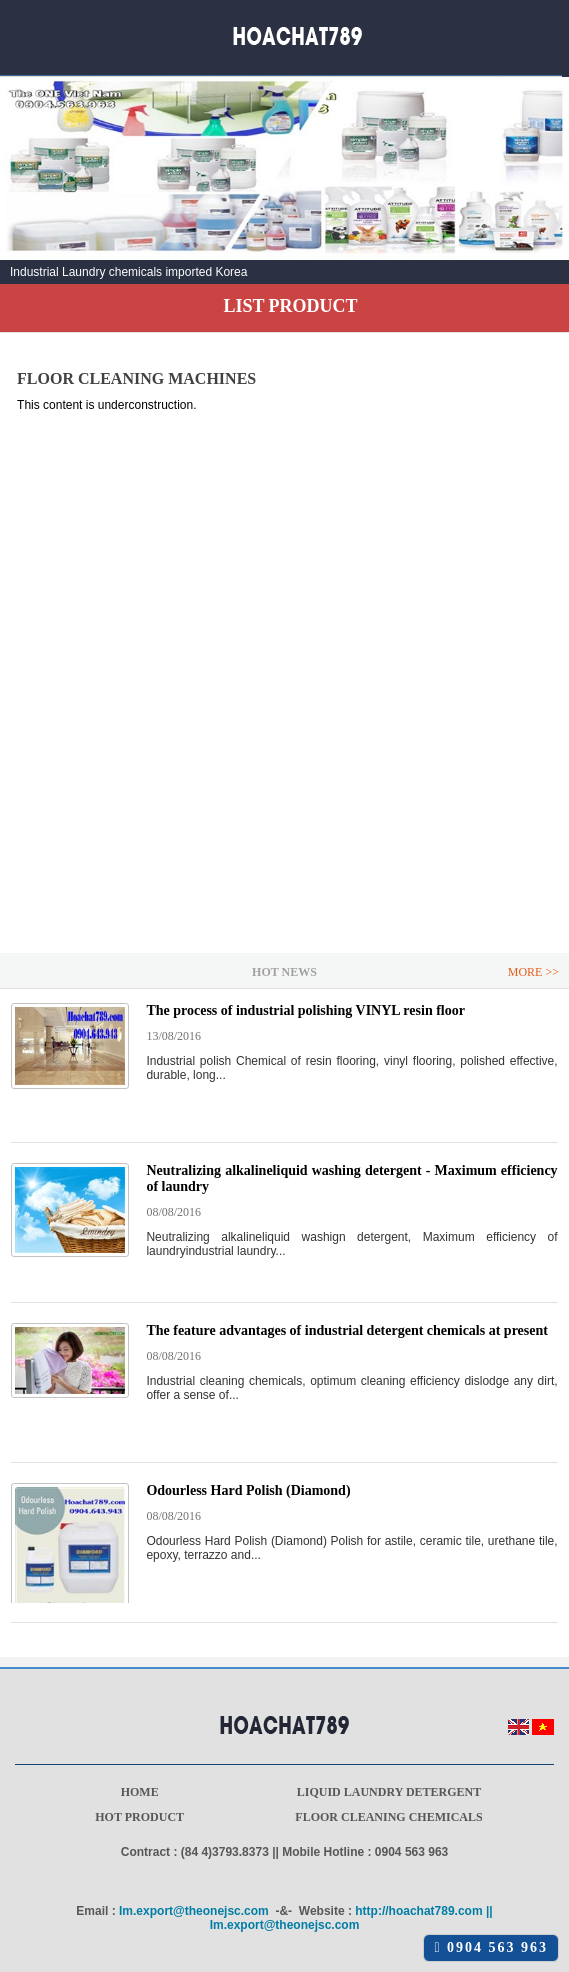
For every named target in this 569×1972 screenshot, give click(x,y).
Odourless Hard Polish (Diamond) (248, 1490)
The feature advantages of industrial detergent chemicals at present (347, 1330)
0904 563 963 (491, 1947)
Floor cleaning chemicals (388, 1817)
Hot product (139, 1817)
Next (543, 187)
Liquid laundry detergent (389, 1792)
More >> (533, 972)
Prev (26, 187)
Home (140, 1792)
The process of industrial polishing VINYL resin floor (305, 1010)
